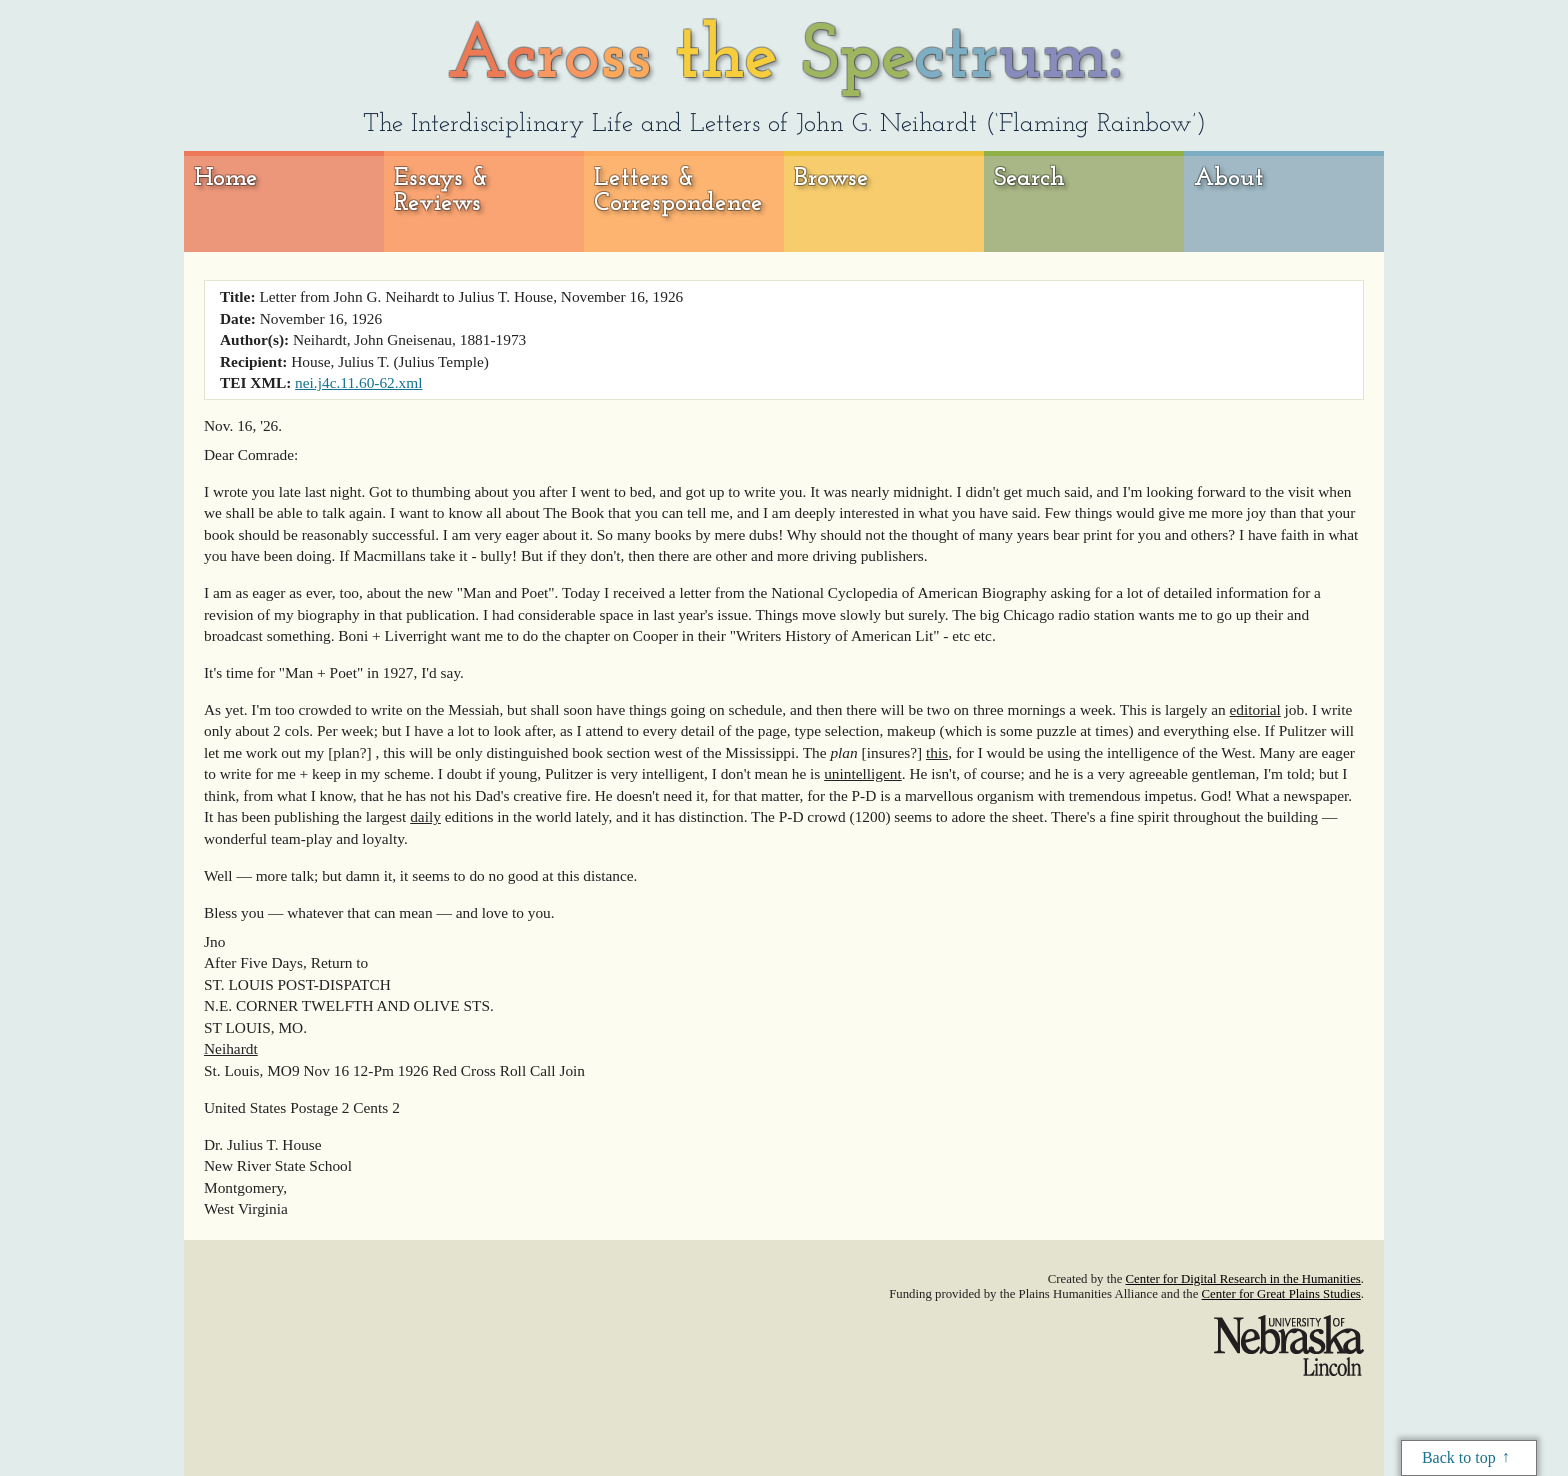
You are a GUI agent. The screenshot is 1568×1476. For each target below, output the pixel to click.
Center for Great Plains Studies (1281, 1294)
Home (226, 178)
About (1229, 178)
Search (1029, 178)
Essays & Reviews (441, 191)
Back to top (1459, 1457)
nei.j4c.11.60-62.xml (358, 382)
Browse (831, 178)
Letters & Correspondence (678, 191)
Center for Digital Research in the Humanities (1243, 1279)
